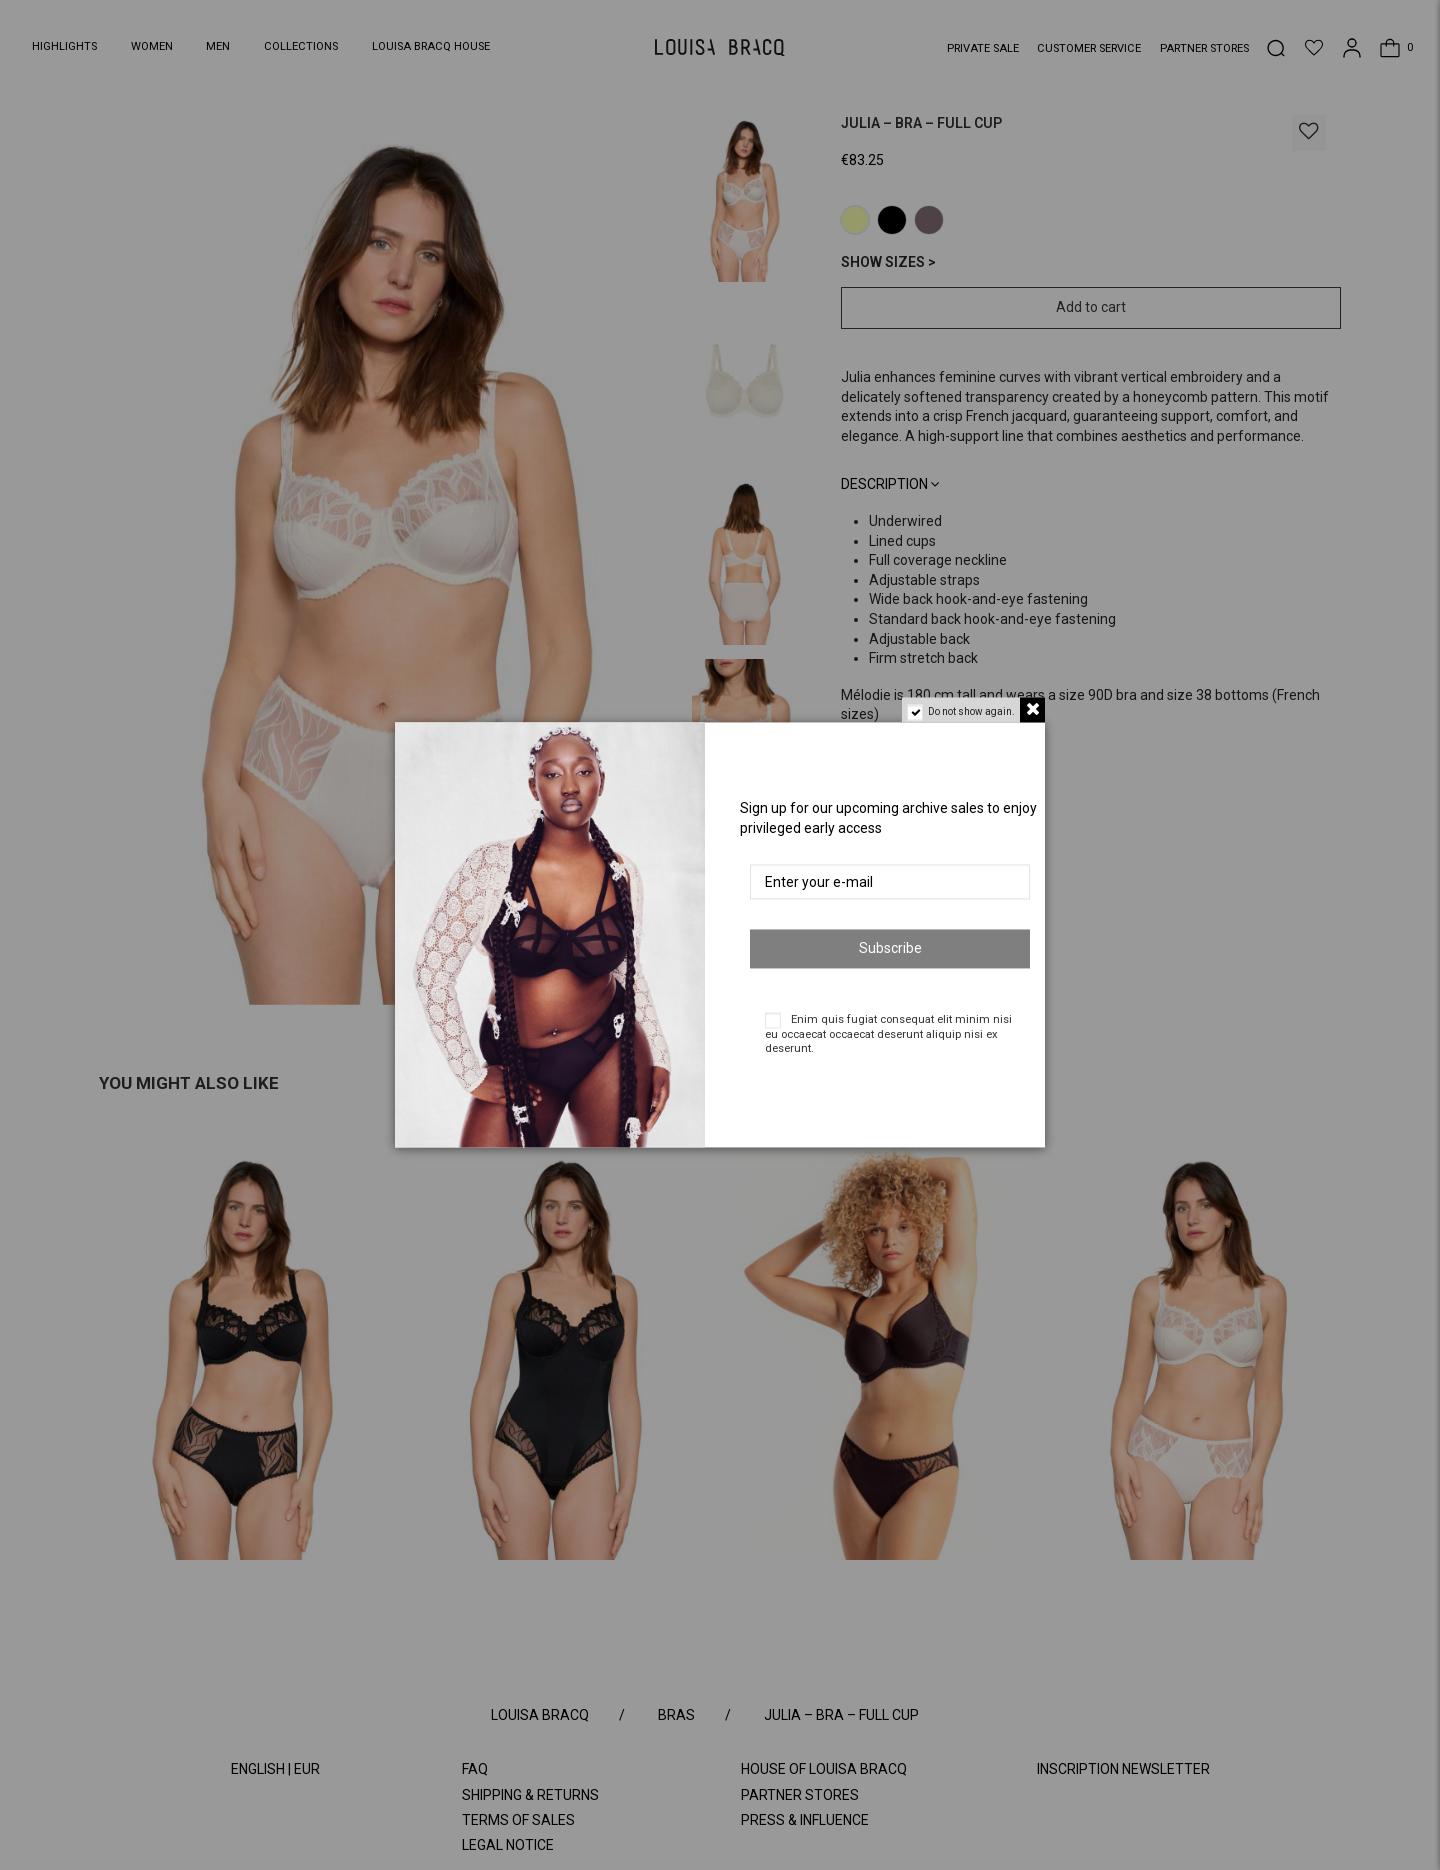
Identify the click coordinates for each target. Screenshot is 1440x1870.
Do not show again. (971, 711)
